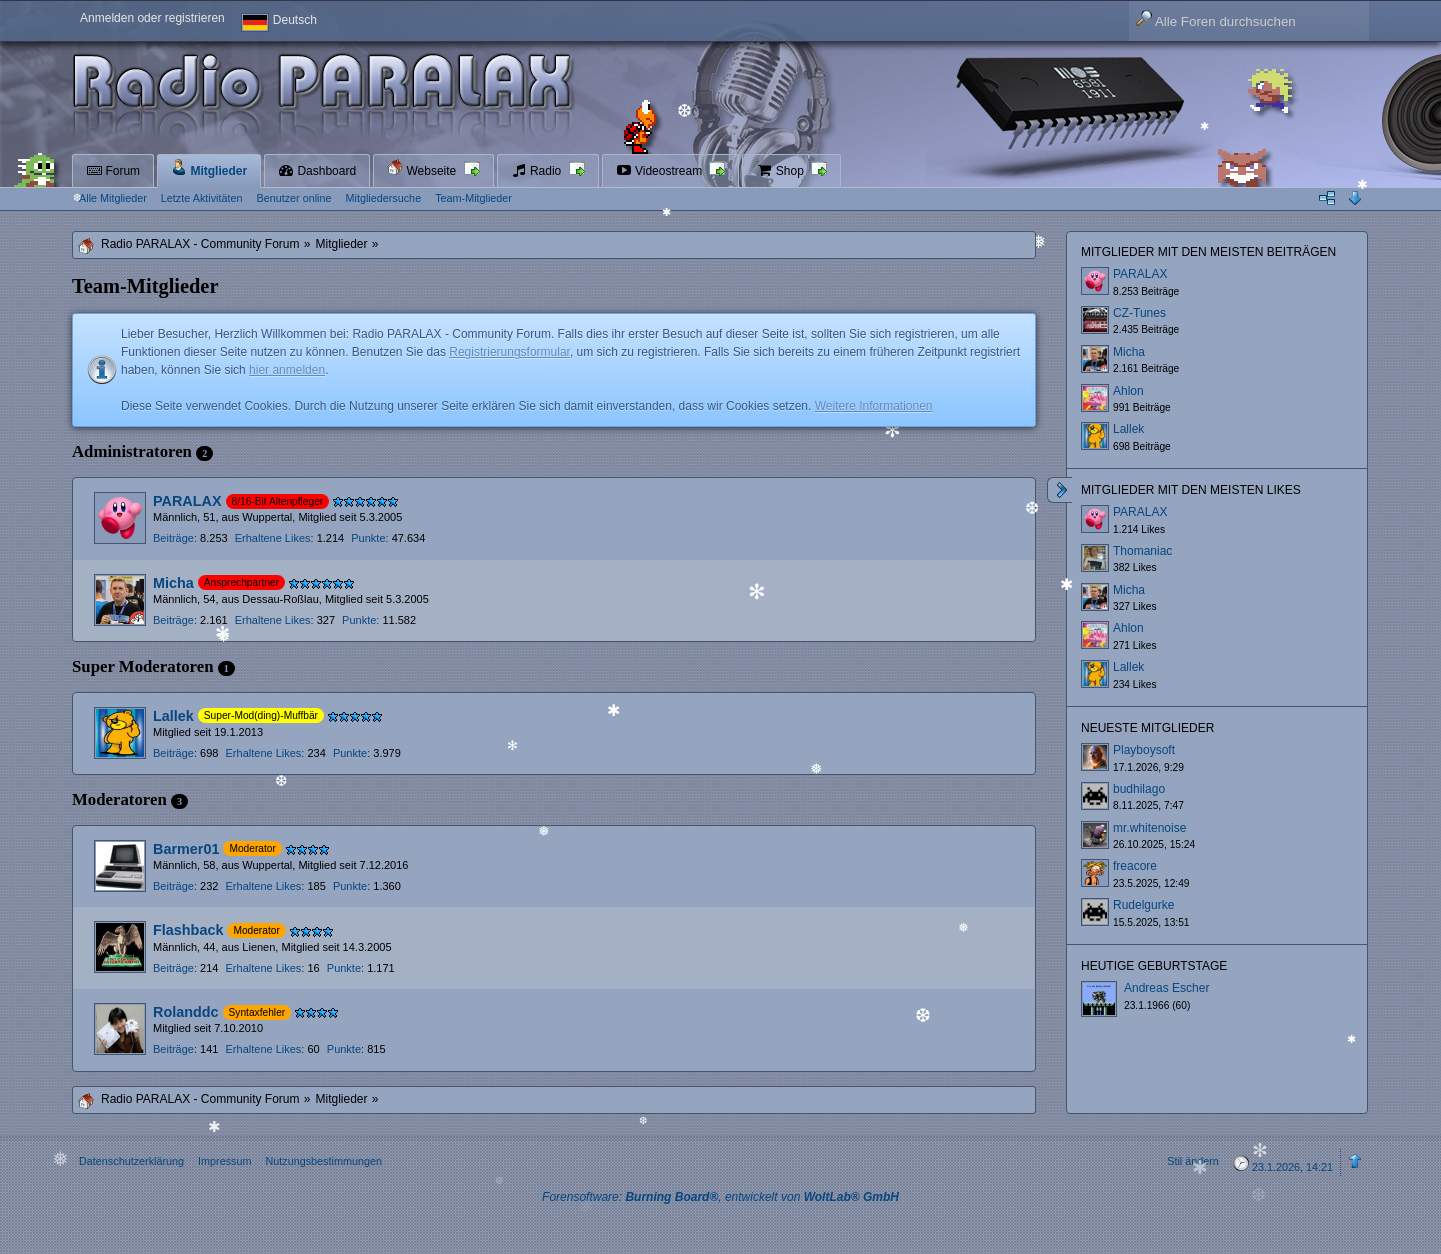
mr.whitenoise (1149, 828)
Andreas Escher (1166, 988)
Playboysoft (1144, 750)
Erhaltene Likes (273, 538)
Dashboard (317, 171)
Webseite (423, 168)
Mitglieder (209, 168)
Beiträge (173, 538)
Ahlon (1128, 391)
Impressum (224, 1161)
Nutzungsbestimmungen (323, 1161)
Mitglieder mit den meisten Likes (1191, 490)
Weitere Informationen (874, 406)
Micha (173, 583)
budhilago (1139, 789)
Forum (113, 171)
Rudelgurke (1143, 905)
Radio (538, 171)
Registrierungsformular (509, 352)
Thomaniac (1142, 551)
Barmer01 (186, 849)
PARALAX (187, 501)
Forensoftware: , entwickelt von (720, 1197)
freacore (1135, 866)
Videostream (661, 171)
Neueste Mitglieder (1147, 728)
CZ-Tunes (1139, 313)
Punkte (368, 538)
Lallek (173, 716)
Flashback (188, 930)
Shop (781, 171)
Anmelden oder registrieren (152, 18)
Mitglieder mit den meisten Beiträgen (1208, 252)
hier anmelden (287, 370)
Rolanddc (186, 1012)
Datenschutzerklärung (131, 1161)
